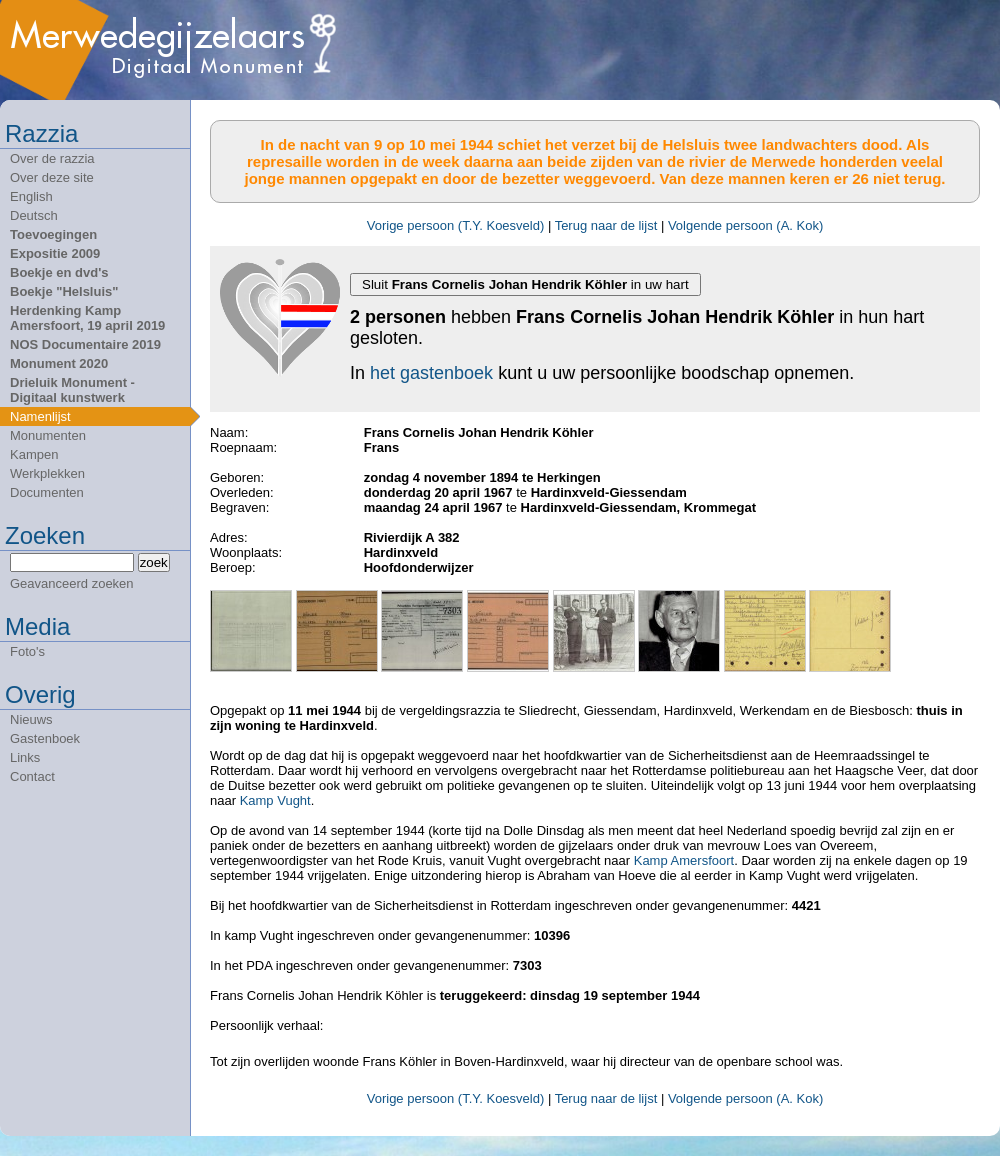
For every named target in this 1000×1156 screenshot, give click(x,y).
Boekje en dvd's (59, 272)
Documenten (47, 492)
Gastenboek (45, 738)
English (31, 196)
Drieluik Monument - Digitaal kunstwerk (72, 390)
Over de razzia (52, 158)
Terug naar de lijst (606, 225)
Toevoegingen (53, 234)
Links (25, 757)
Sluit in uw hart (525, 284)
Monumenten (48, 435)
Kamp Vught (275, 800)
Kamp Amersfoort (684, 860)
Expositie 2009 (55, 253)
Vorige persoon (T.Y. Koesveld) (456, 225)
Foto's (27, 651)
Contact (32, 776)
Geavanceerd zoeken (72, 583)
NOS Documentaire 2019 (85, 344)
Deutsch (34, 215)
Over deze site (52, 177)
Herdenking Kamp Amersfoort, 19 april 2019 (87, 318)
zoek (154, 562)
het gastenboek (431, 373)
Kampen (34, 454)
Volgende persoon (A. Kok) (745, 225)
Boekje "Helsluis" (64, 291)
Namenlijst (40, 416)
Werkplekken (47, 473)
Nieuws (31, 719)
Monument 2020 (59, 363)
